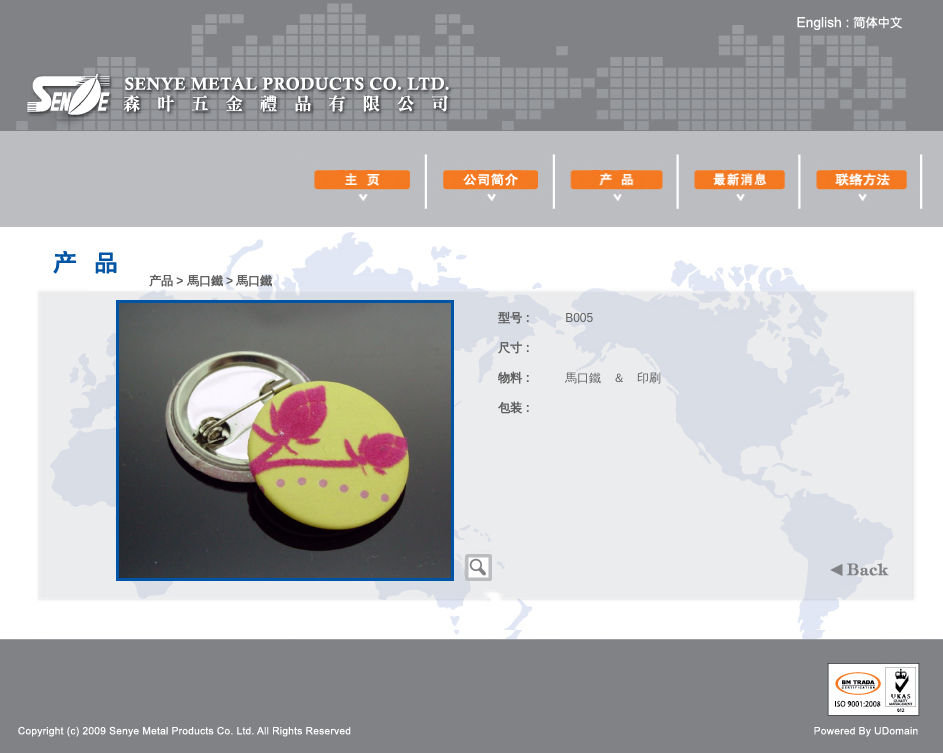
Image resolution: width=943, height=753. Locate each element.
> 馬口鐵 (199, 281)
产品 (161, 281)
